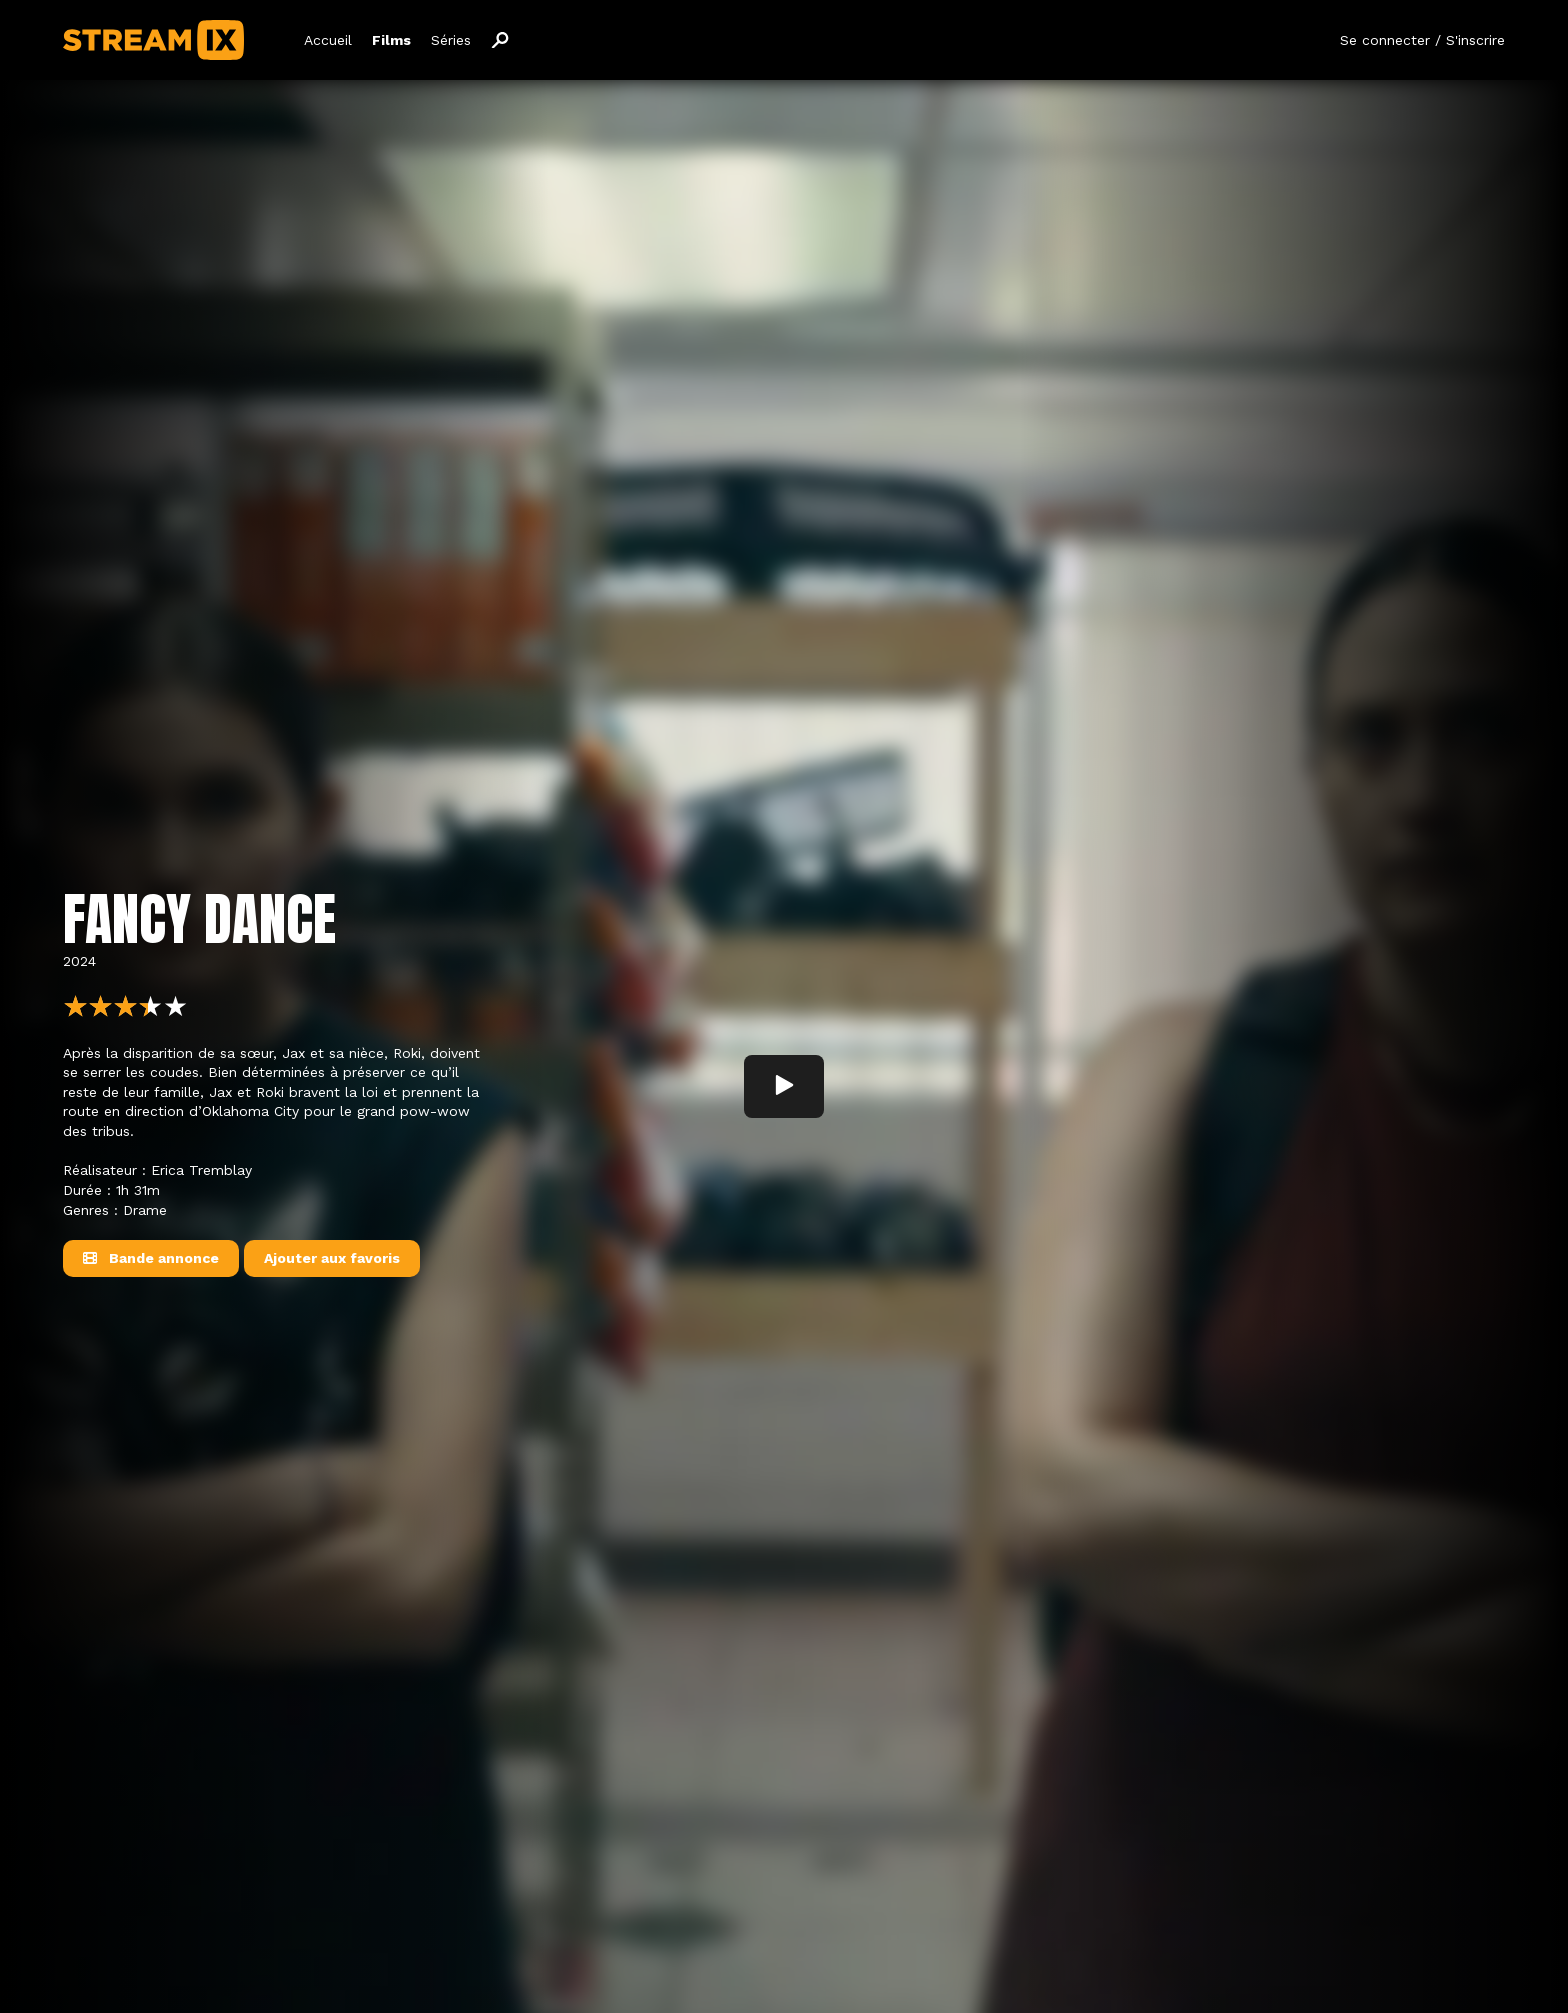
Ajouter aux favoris (332, 1258)
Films (391, 40)
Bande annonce (151, 1258)
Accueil (328, 40)
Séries (451, 40)
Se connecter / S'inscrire (1422, 40)
